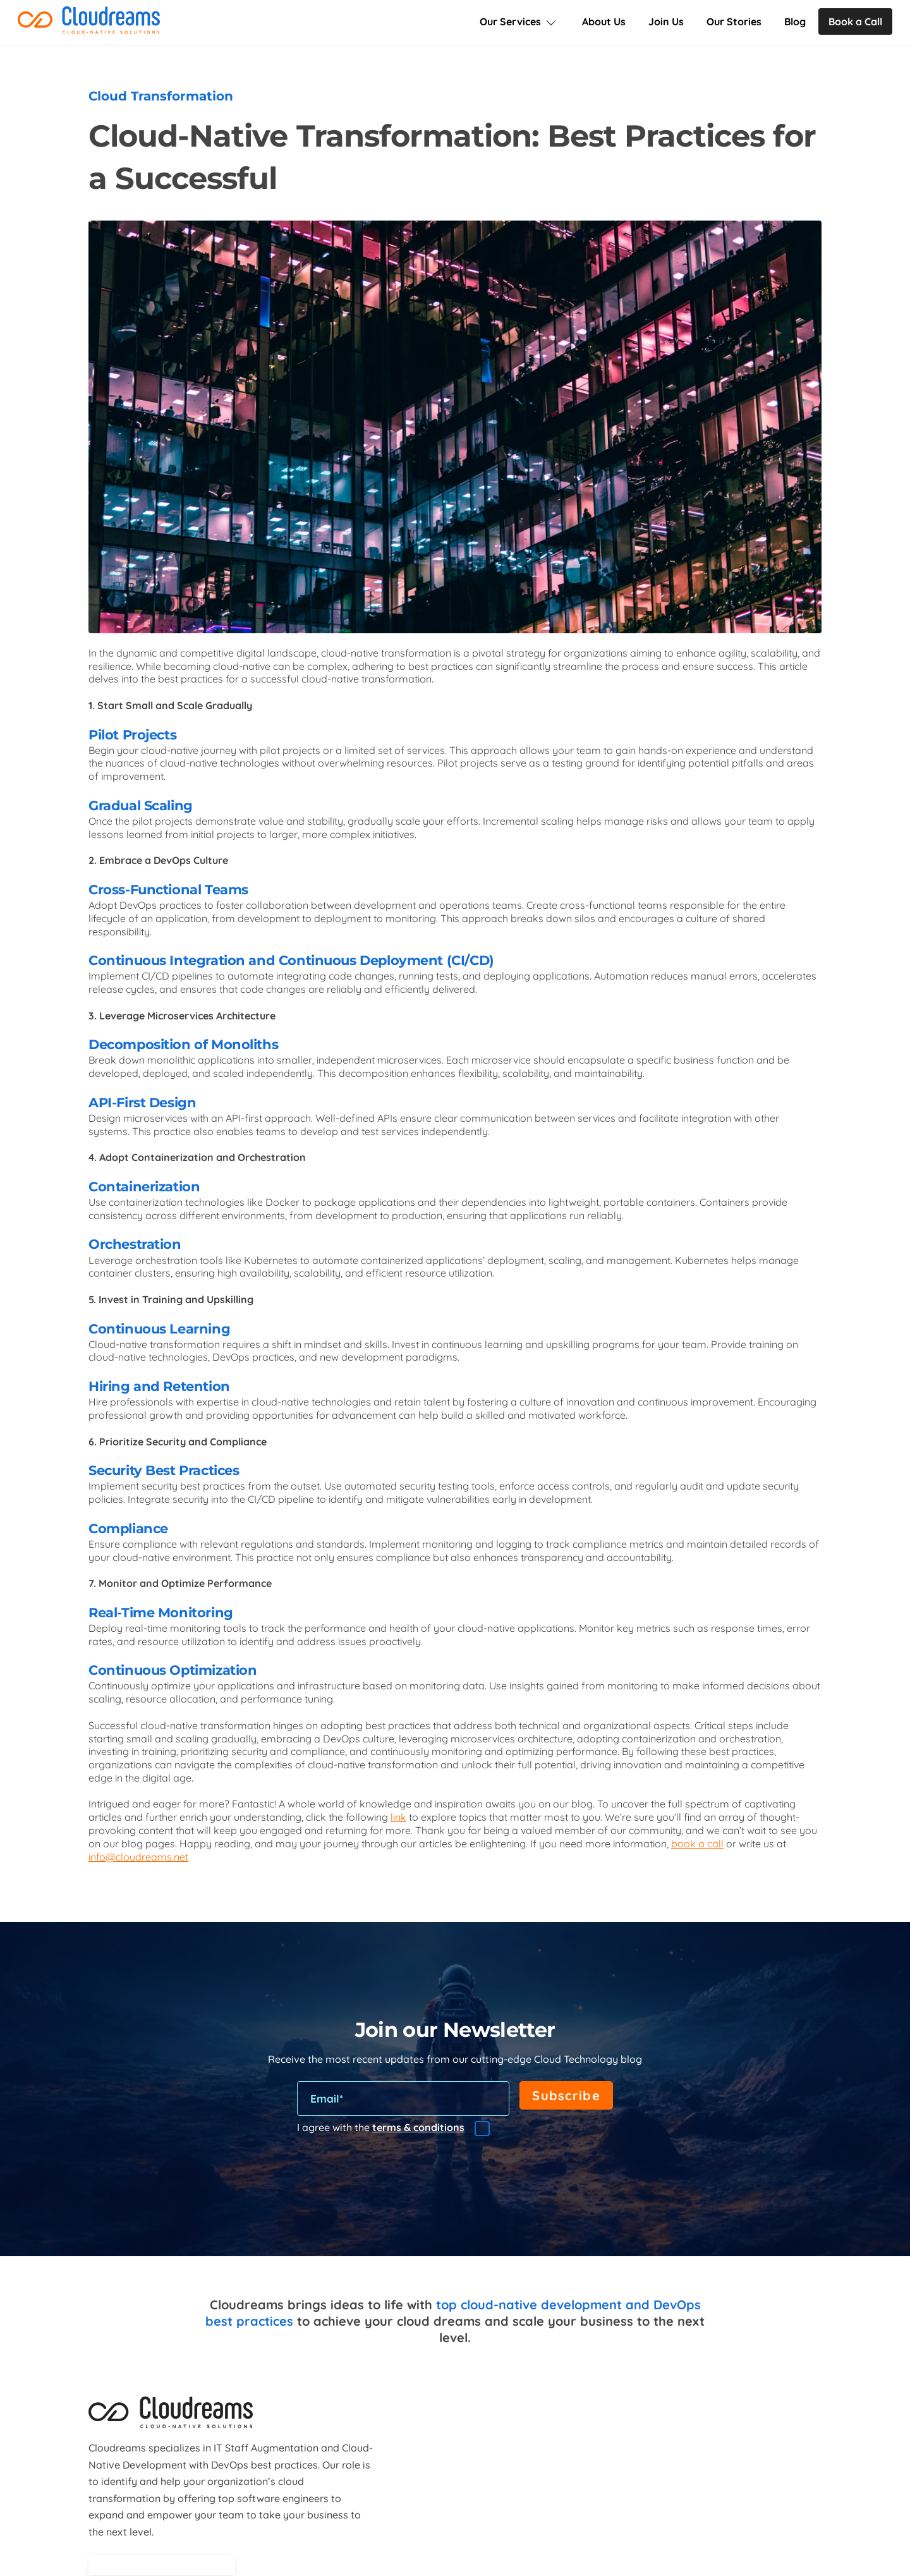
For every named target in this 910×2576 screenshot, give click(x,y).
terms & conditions (418, 2127)
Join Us (666, 21)
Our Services (519, 21)
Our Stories (734, 21)
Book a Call (855, 21)
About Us (604, 21)
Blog (795, 21)
